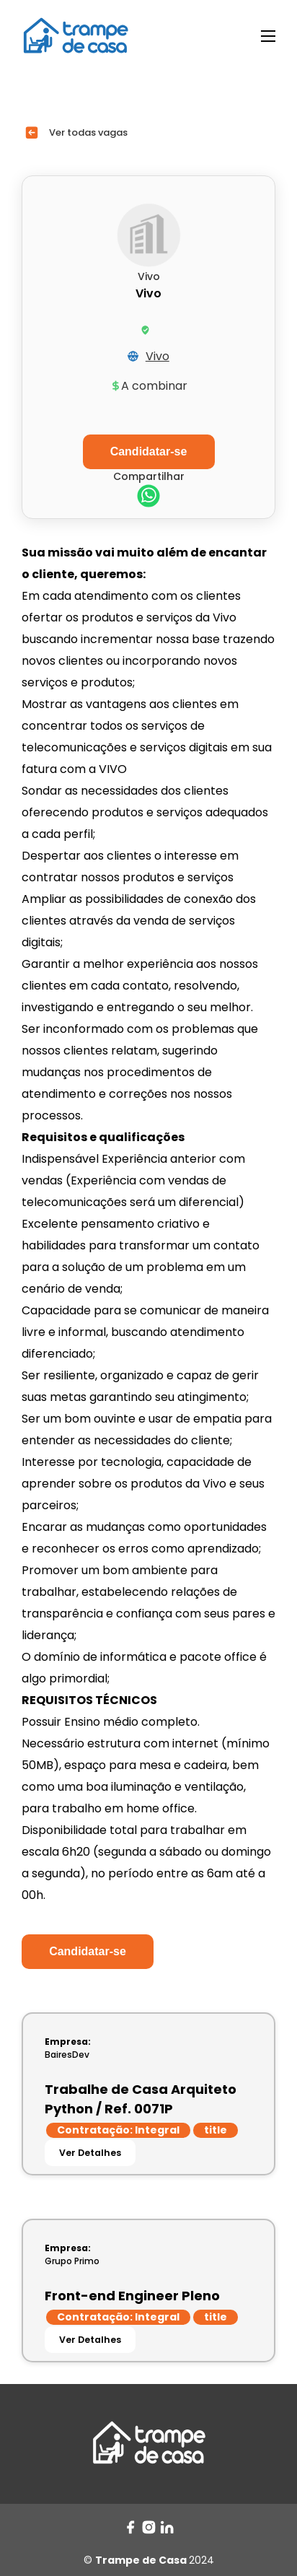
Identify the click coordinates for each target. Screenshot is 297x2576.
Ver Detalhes (90, 2153)
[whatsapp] (148, 497)
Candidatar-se (87, 1951)
